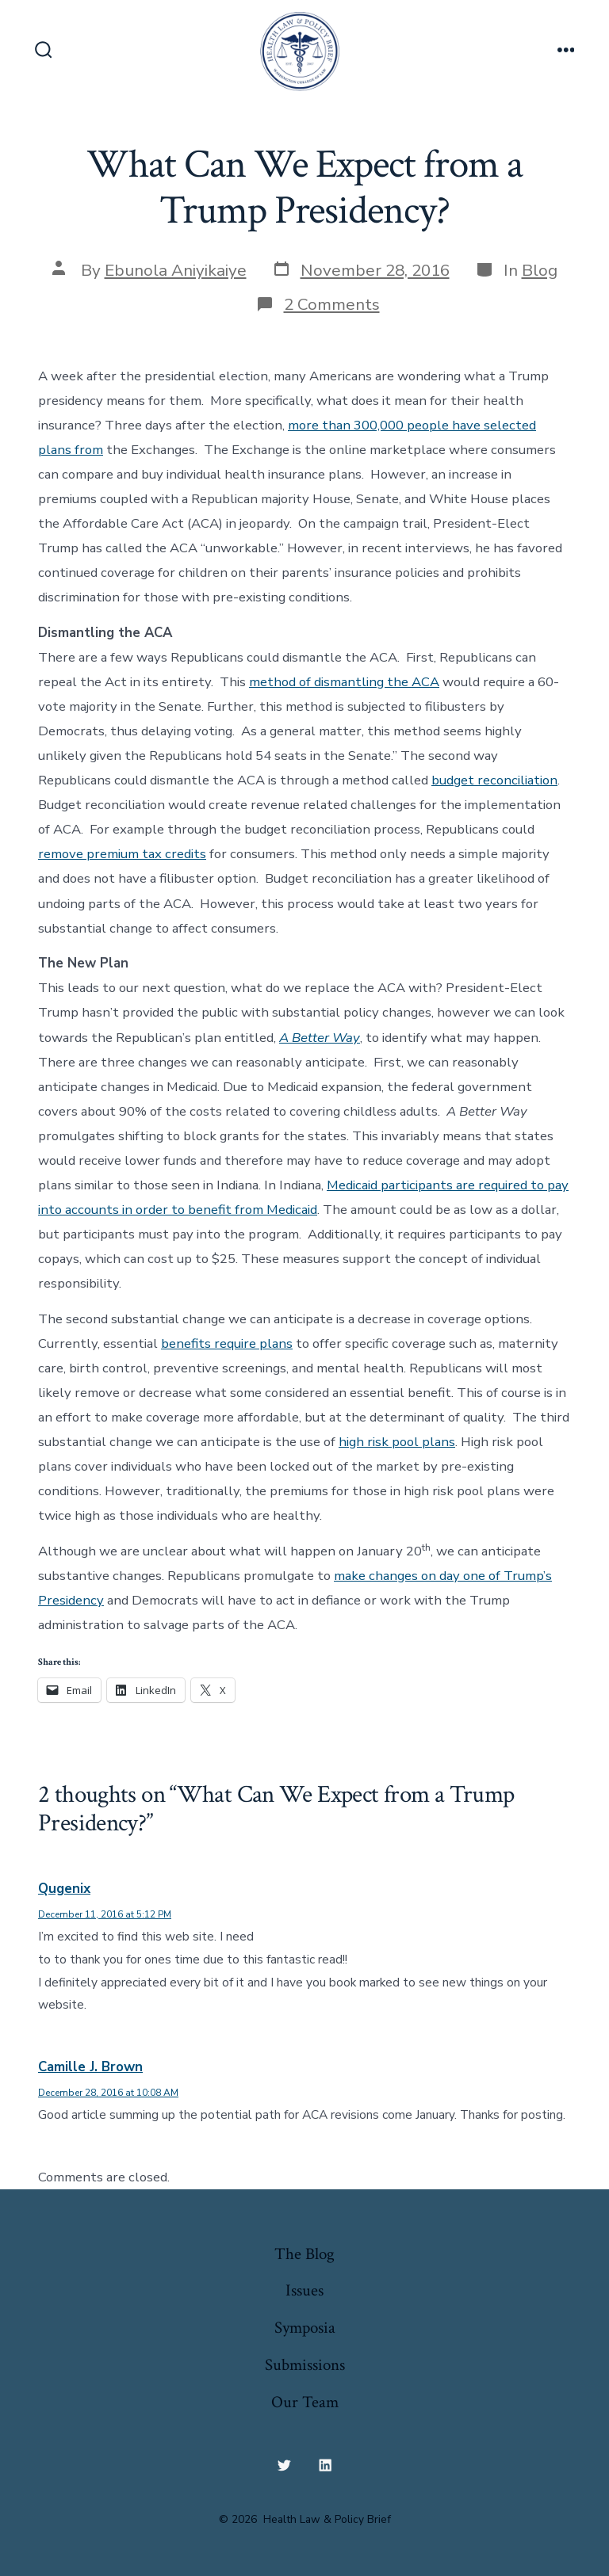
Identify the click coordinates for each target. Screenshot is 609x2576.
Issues (304, 2290)
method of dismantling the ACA (344, 682)
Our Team (305, 2402)
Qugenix (64, 1889)
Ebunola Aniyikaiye (176, 270)
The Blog (304, 2254)
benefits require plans (227, 1343)
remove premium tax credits (122, 854)
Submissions (305, 2365)
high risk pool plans (397, 1442)
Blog (539, 270)
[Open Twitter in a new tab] (284, 2466)
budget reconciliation (494, 780)
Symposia (304, 2327)
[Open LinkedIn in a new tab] (325, 2466)
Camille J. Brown (90, 2067)
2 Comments (332, 304)
